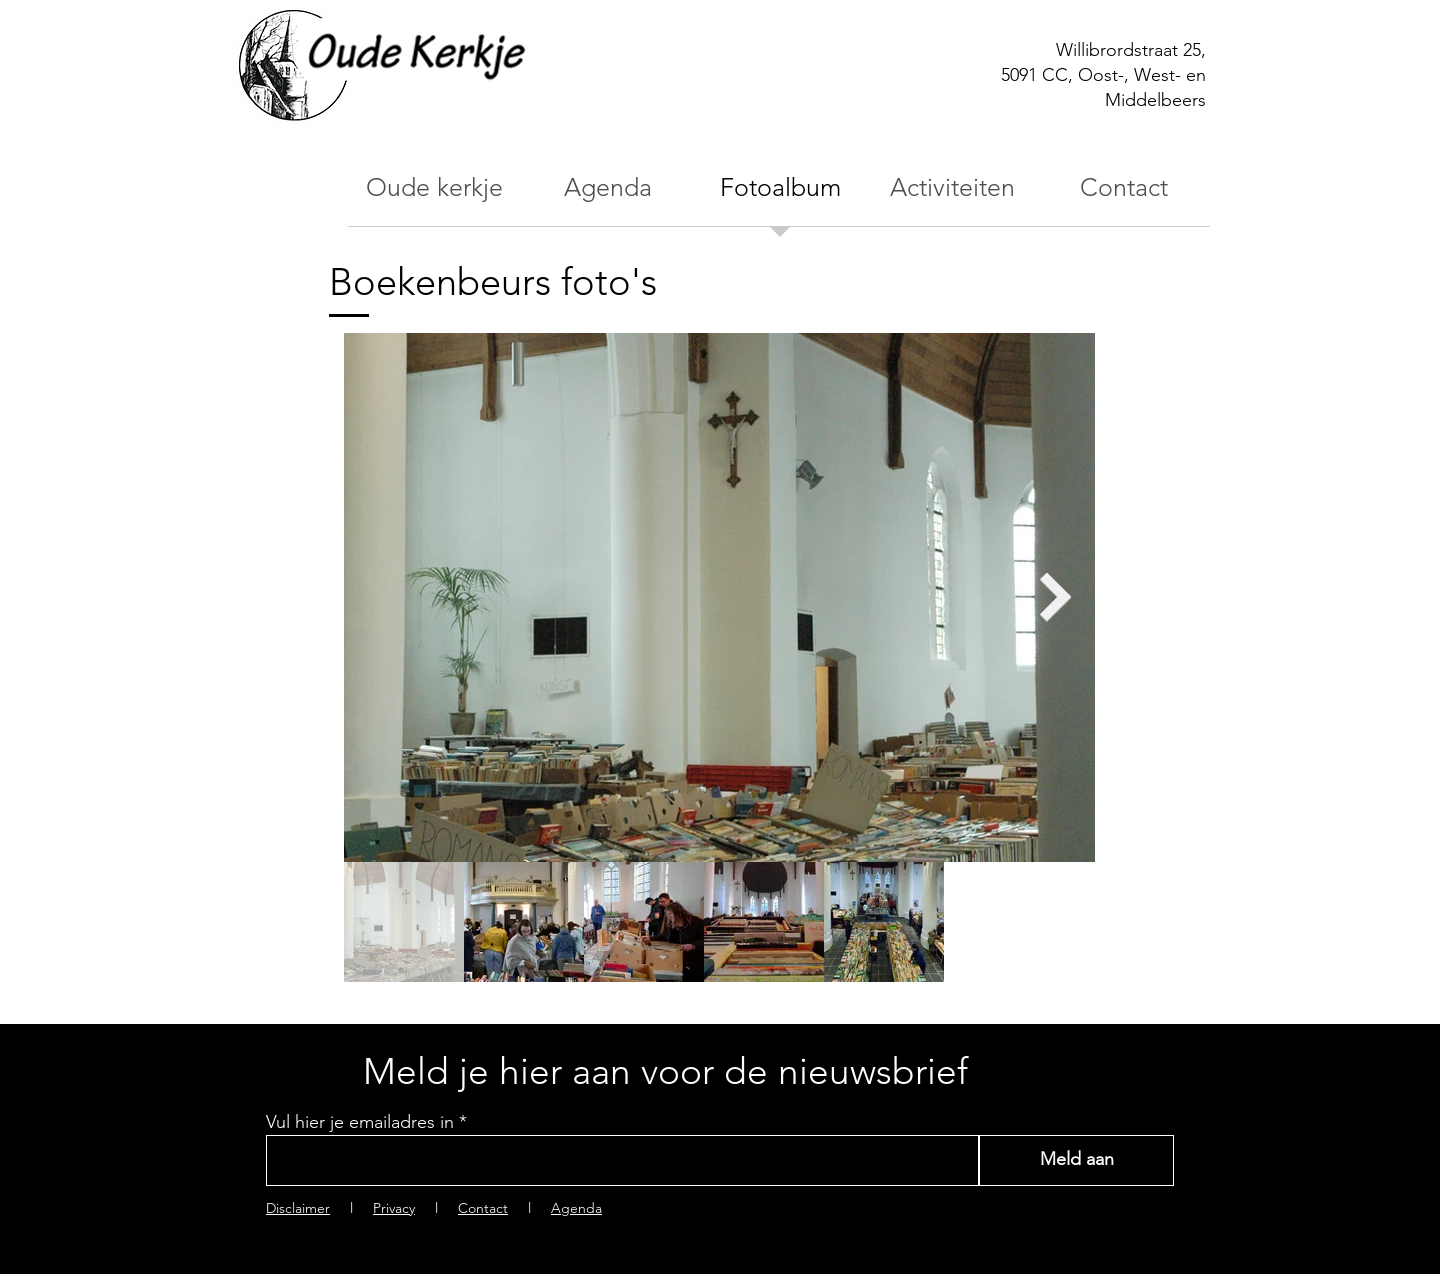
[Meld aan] (1076, 1160)
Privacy (394, 1208)
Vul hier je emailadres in (360, 1122)
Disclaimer (298, 1208)
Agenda (576, 1208)
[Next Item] (1056, 596)
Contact (483, 1208)
